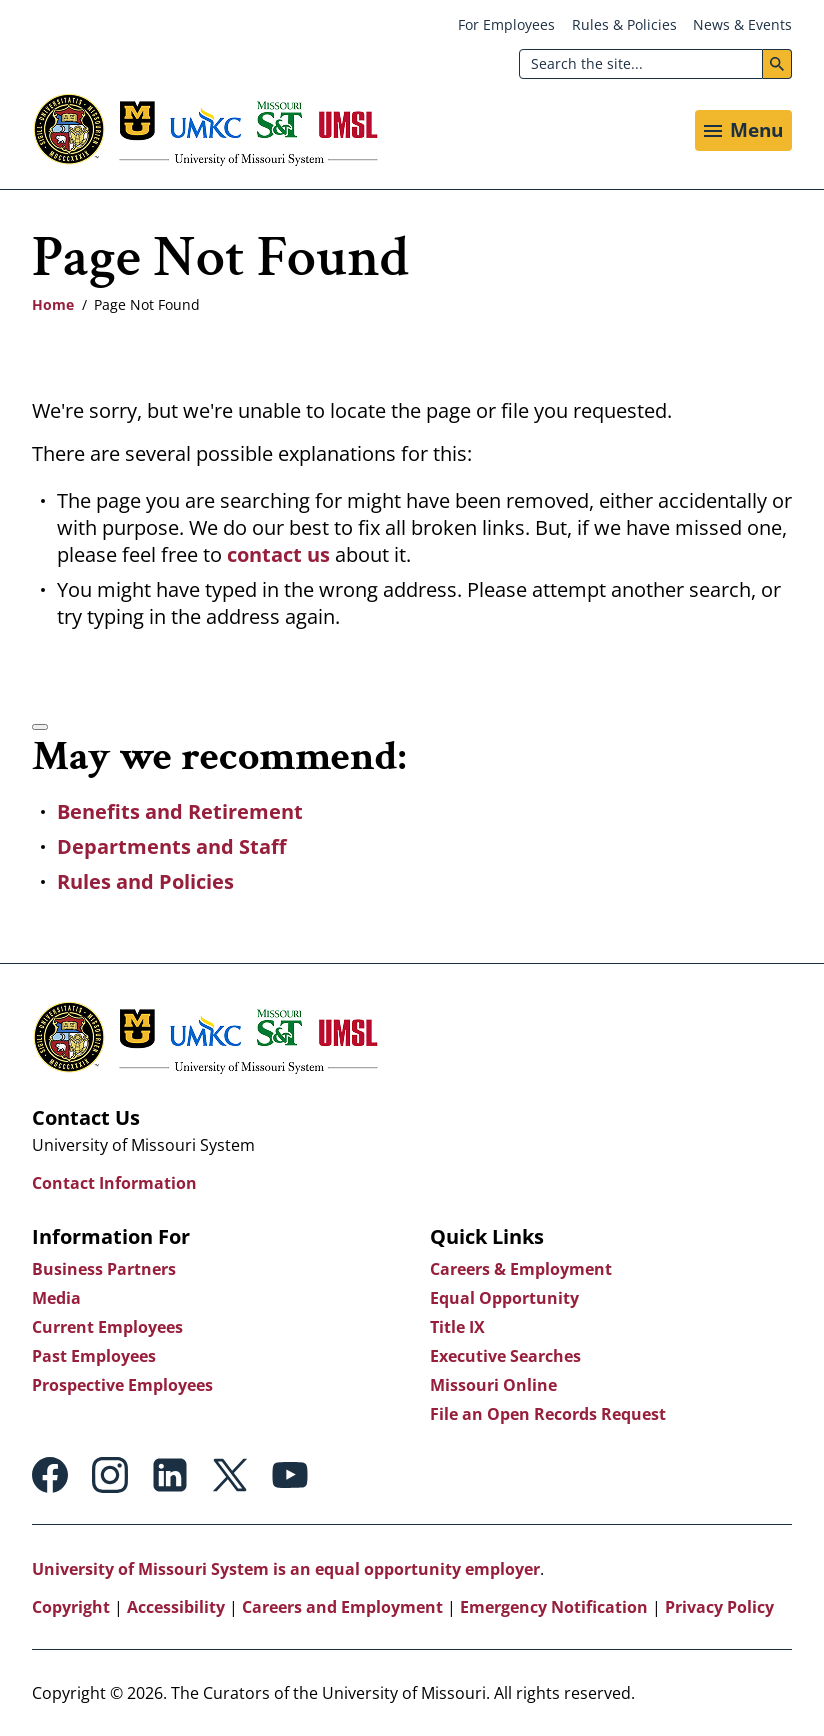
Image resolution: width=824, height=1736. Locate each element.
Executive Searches (505, 1356)
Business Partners (104, 1269)
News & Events (742, 24)
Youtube (290, 1475)
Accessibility (176, 1607)
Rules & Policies (624, 24)
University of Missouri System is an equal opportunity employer (286, 1569)
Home (53, 304)
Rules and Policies (145, 881)
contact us (281, 554)
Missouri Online (493, 1385)
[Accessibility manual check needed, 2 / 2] (40, 727)
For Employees (506, 24)
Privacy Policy (719, 1607)
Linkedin (170, 1475)
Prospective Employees (122, 1385)
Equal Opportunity (504, 1298)
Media (56, 1298)
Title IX (457, 1327)
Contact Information (114, 1183)
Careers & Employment (521, 1269)
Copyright (71, 1607)
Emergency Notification (554, 1607)
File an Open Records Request (548, 1414)
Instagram (110, 1475)
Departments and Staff (171, 846)
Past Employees (94, 1356)
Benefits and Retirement (180, 811)
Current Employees (107, 1327)
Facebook (50, 1475)
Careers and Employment (342, 1607)
